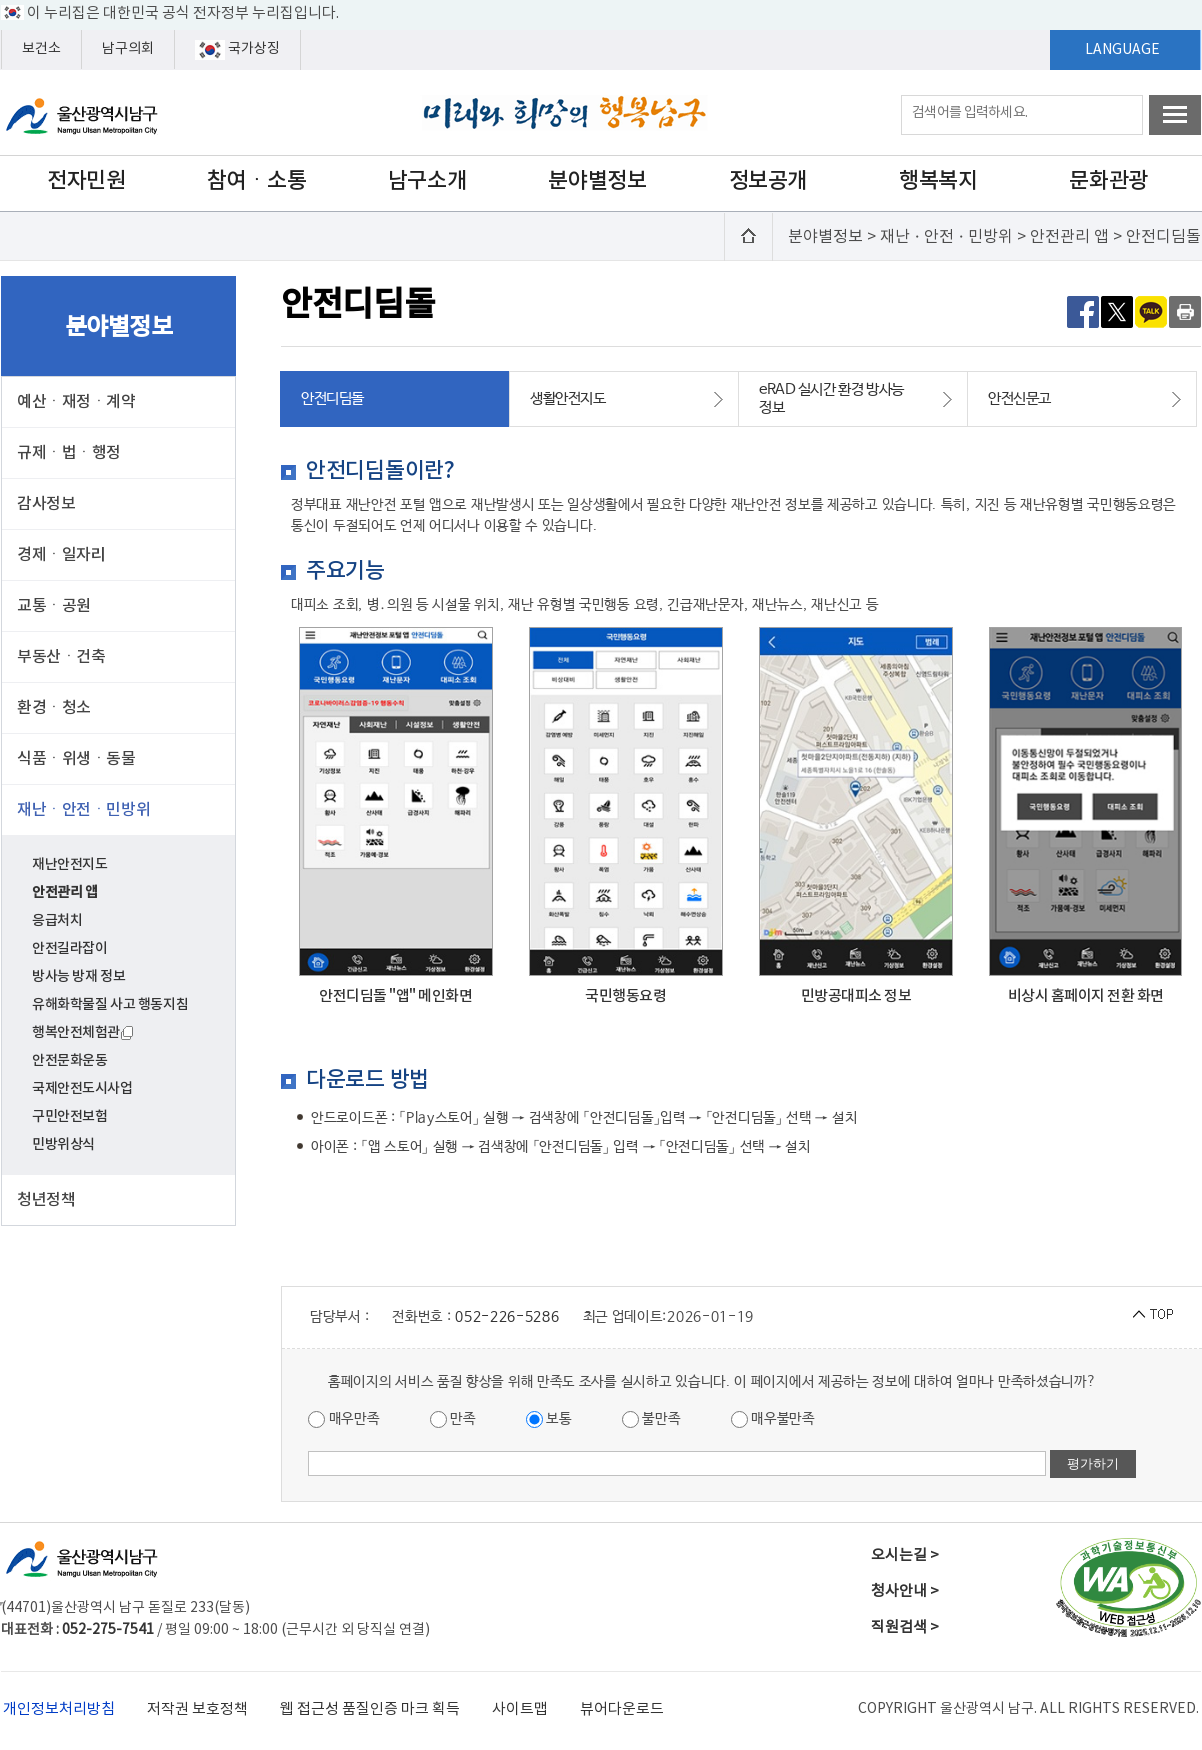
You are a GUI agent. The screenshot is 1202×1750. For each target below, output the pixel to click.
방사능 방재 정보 (78, 976)
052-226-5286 (507, 1317)
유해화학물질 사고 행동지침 (110, 1004)
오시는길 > (905, 1555)
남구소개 (427, 181)
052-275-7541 (108, 1630)
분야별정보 (597, 181)
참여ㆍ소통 (257, 181)
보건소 (41, 49)
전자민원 (86, 181)
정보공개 (768, 181)
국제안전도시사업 (82, 1088)
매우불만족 (773, 1419)
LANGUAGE (1122, 50)
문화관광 (1108, 181)
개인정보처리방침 (59, 1709)
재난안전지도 (69, 864)
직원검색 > (905, 1627)
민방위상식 (63, 1144)
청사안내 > (905, 1591)
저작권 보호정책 (197, 1709)
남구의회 (128, 49)
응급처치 (57, 920)
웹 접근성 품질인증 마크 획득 (370, 1709)
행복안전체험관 (83, 1032)
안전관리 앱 (64, 892)
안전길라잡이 (69, 948)
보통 (549, 1419)
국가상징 (237, 50)
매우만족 (344, 1419)
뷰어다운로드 (622, 1709)
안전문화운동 (69, 1060)
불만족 (651, 1419)
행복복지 (938, 181)
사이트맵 (520, 1709)
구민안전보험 (69, 1116)
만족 (453, 1419)
